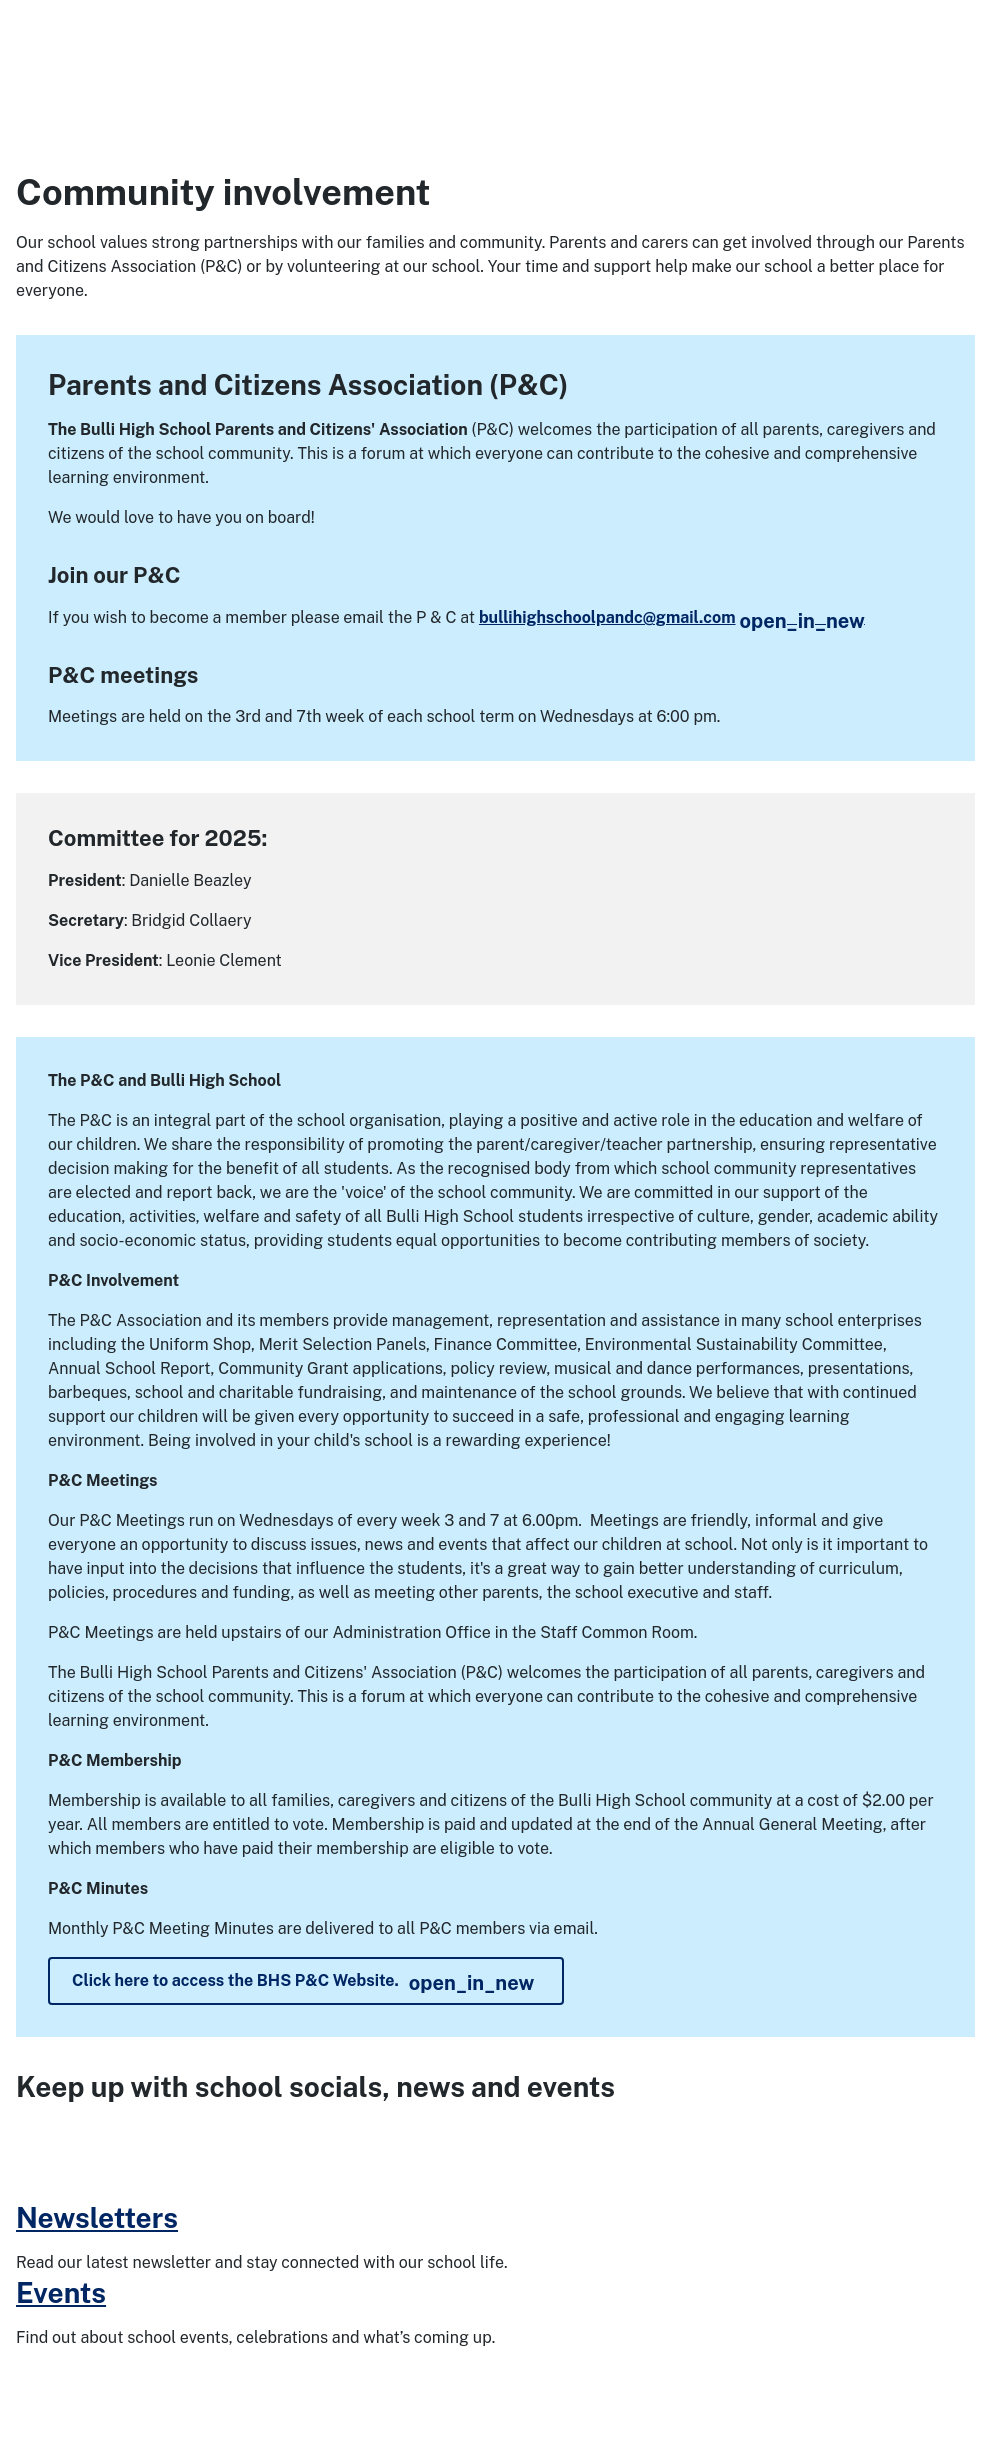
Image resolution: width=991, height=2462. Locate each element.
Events (61, 2292)
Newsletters (97, 2217)
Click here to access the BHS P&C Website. (303, 1983)
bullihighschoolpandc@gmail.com (672, 617)
